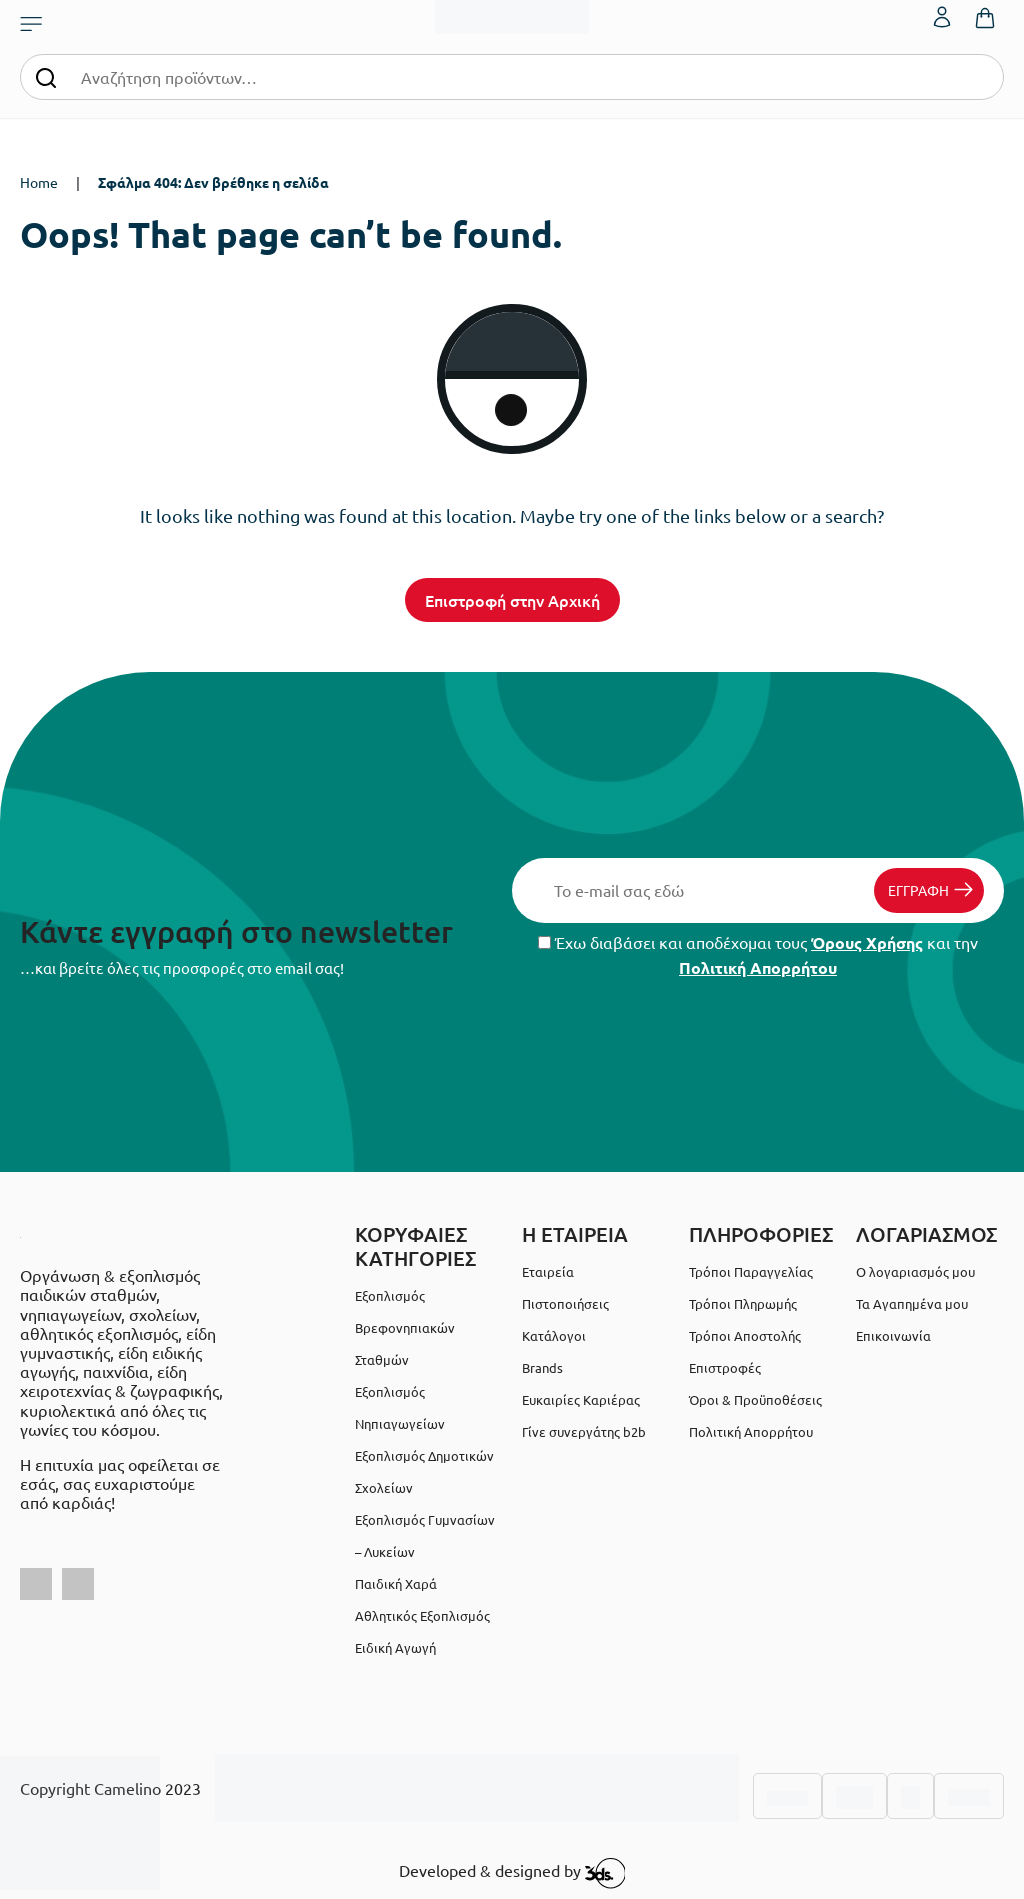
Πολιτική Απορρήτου (758, 967)
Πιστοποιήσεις (565, 1303)
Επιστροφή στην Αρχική (512, 600)
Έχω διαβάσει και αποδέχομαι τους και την (758, 955)
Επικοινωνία (893, 1335)
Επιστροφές (725, 1367)
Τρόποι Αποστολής (745, 1335)
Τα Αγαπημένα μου (912, 1303)
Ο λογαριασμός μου (915, 1271)
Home (39, 182)
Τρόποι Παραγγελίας (751, 1271)
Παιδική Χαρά (396, 1583)
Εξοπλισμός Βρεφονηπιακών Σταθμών (405, 1327)
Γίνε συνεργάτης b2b (584, 1431)
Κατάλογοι (554, 1335)
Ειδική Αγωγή (395, 1647)
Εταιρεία (548, 1271)
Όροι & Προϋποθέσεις (755, 1399)
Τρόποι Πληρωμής (743, 1303)
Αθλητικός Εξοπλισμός (422, 1615)
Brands (542, 1367)
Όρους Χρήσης (867, 942)
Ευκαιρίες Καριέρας (581, 1399)
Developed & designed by (512, 1873)
